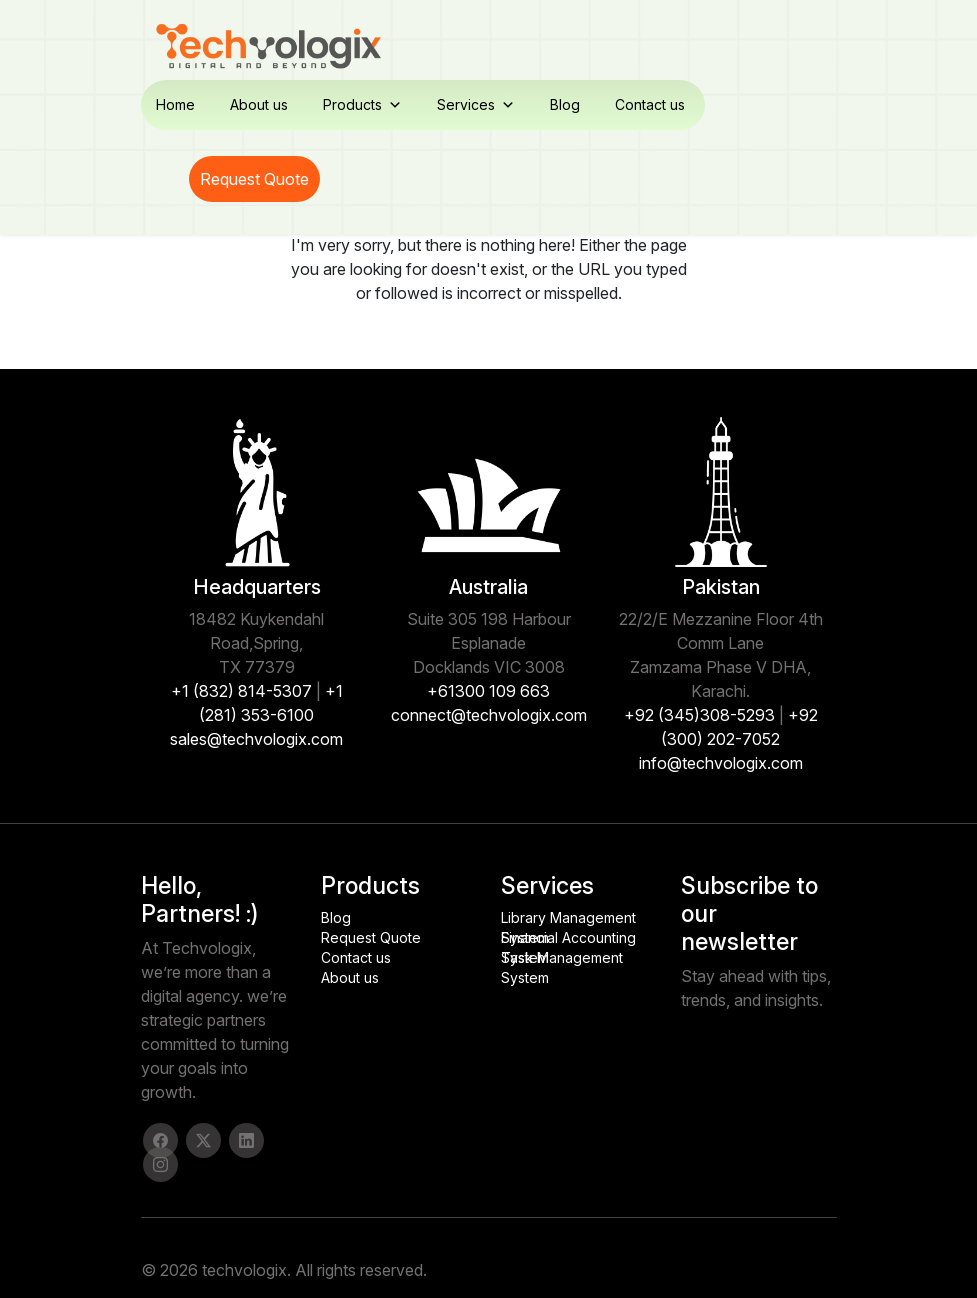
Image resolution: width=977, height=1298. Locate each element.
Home (175, 104)
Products (362, 105)
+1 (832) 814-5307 (241, 691)
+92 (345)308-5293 (699, 715)
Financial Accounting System (568, 938)
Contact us (650, 104)
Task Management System (562, 958)
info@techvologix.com (721, 763)
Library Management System (568, 918)
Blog (565, 104)
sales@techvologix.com (256, 739)
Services (476, 105)
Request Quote (254, 179)
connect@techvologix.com (489, 715)
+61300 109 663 (488, 691)
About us (259, 104)
